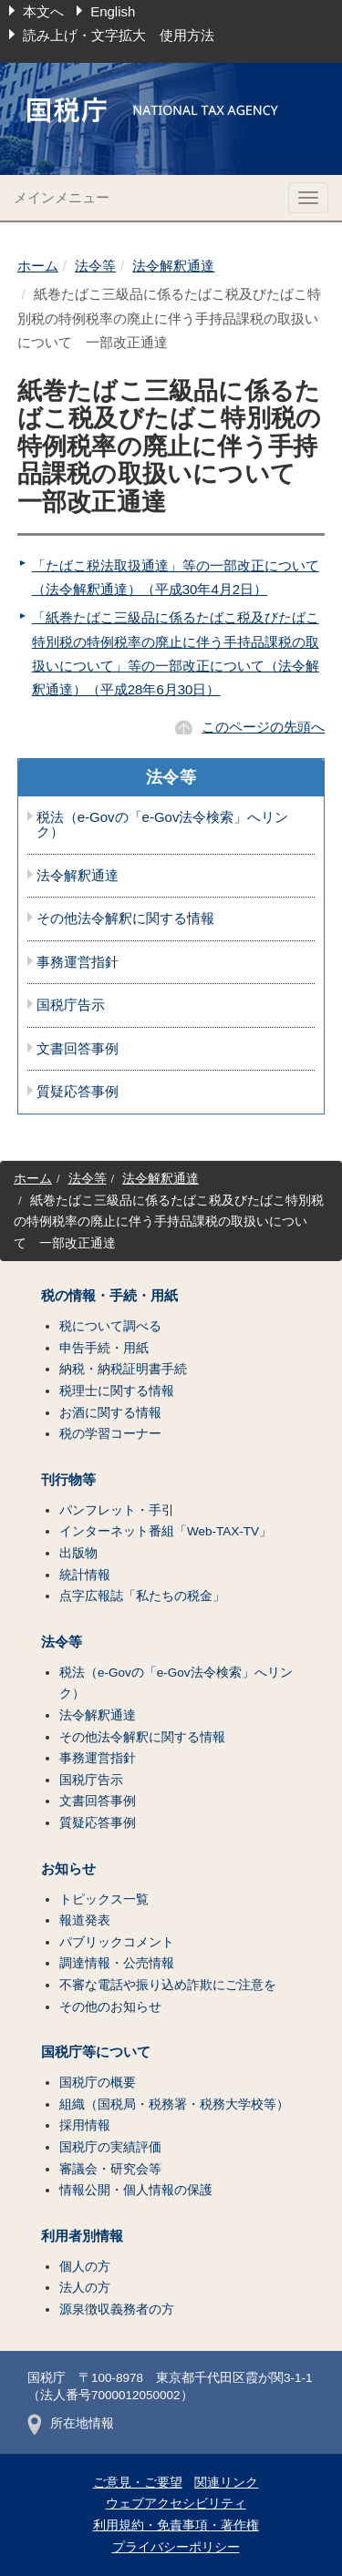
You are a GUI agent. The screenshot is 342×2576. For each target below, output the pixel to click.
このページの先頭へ (263, 726)
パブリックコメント (116, 1942)
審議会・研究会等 (110, 2169)
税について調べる (110, 1326)
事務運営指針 (77, 962)
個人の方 (84, 2266)
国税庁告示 (70, 1005)
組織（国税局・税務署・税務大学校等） (174, 2104)
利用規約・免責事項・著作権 (176, 2525)
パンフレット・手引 (116, 1510)
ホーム (37, 265)
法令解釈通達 (173, 265)
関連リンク (226, 2482)
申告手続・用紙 (104, 1348)
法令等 (95, 265)
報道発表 (84, 1920)
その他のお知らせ (110, 2007)
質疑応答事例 (77, 1091)
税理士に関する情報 (116, 1391)
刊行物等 (68, 1480)
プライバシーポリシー (176, 2547)
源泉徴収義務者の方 (116, 2309)
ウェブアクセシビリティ (176, 2503)
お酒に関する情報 (110, 1413)
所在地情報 (70, 2423)
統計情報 (84, 1575)
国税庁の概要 (97, 2082)
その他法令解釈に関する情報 (125, 918)
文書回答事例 (77, 1049)
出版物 (78, 1553)
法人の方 (84, 2287)
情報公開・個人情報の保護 (135, 2190)
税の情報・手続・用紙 (109, 1295)
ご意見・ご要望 (137, 2482)
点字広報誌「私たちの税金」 (142, 1596)
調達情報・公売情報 (116, 1963)
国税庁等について (95, 2052)
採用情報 (84, 2125)
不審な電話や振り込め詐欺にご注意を (167, 1985)
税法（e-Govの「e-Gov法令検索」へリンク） (162, 825)
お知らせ (68, 1869)
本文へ (43, 11)
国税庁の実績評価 (110, 2147)
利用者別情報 (82, 2236)
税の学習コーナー (110, 1434)
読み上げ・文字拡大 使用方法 (118, 35)
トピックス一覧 (104, 1899)
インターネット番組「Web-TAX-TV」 (165, 1531)
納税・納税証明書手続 (123, 1369)
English (112, 11)
